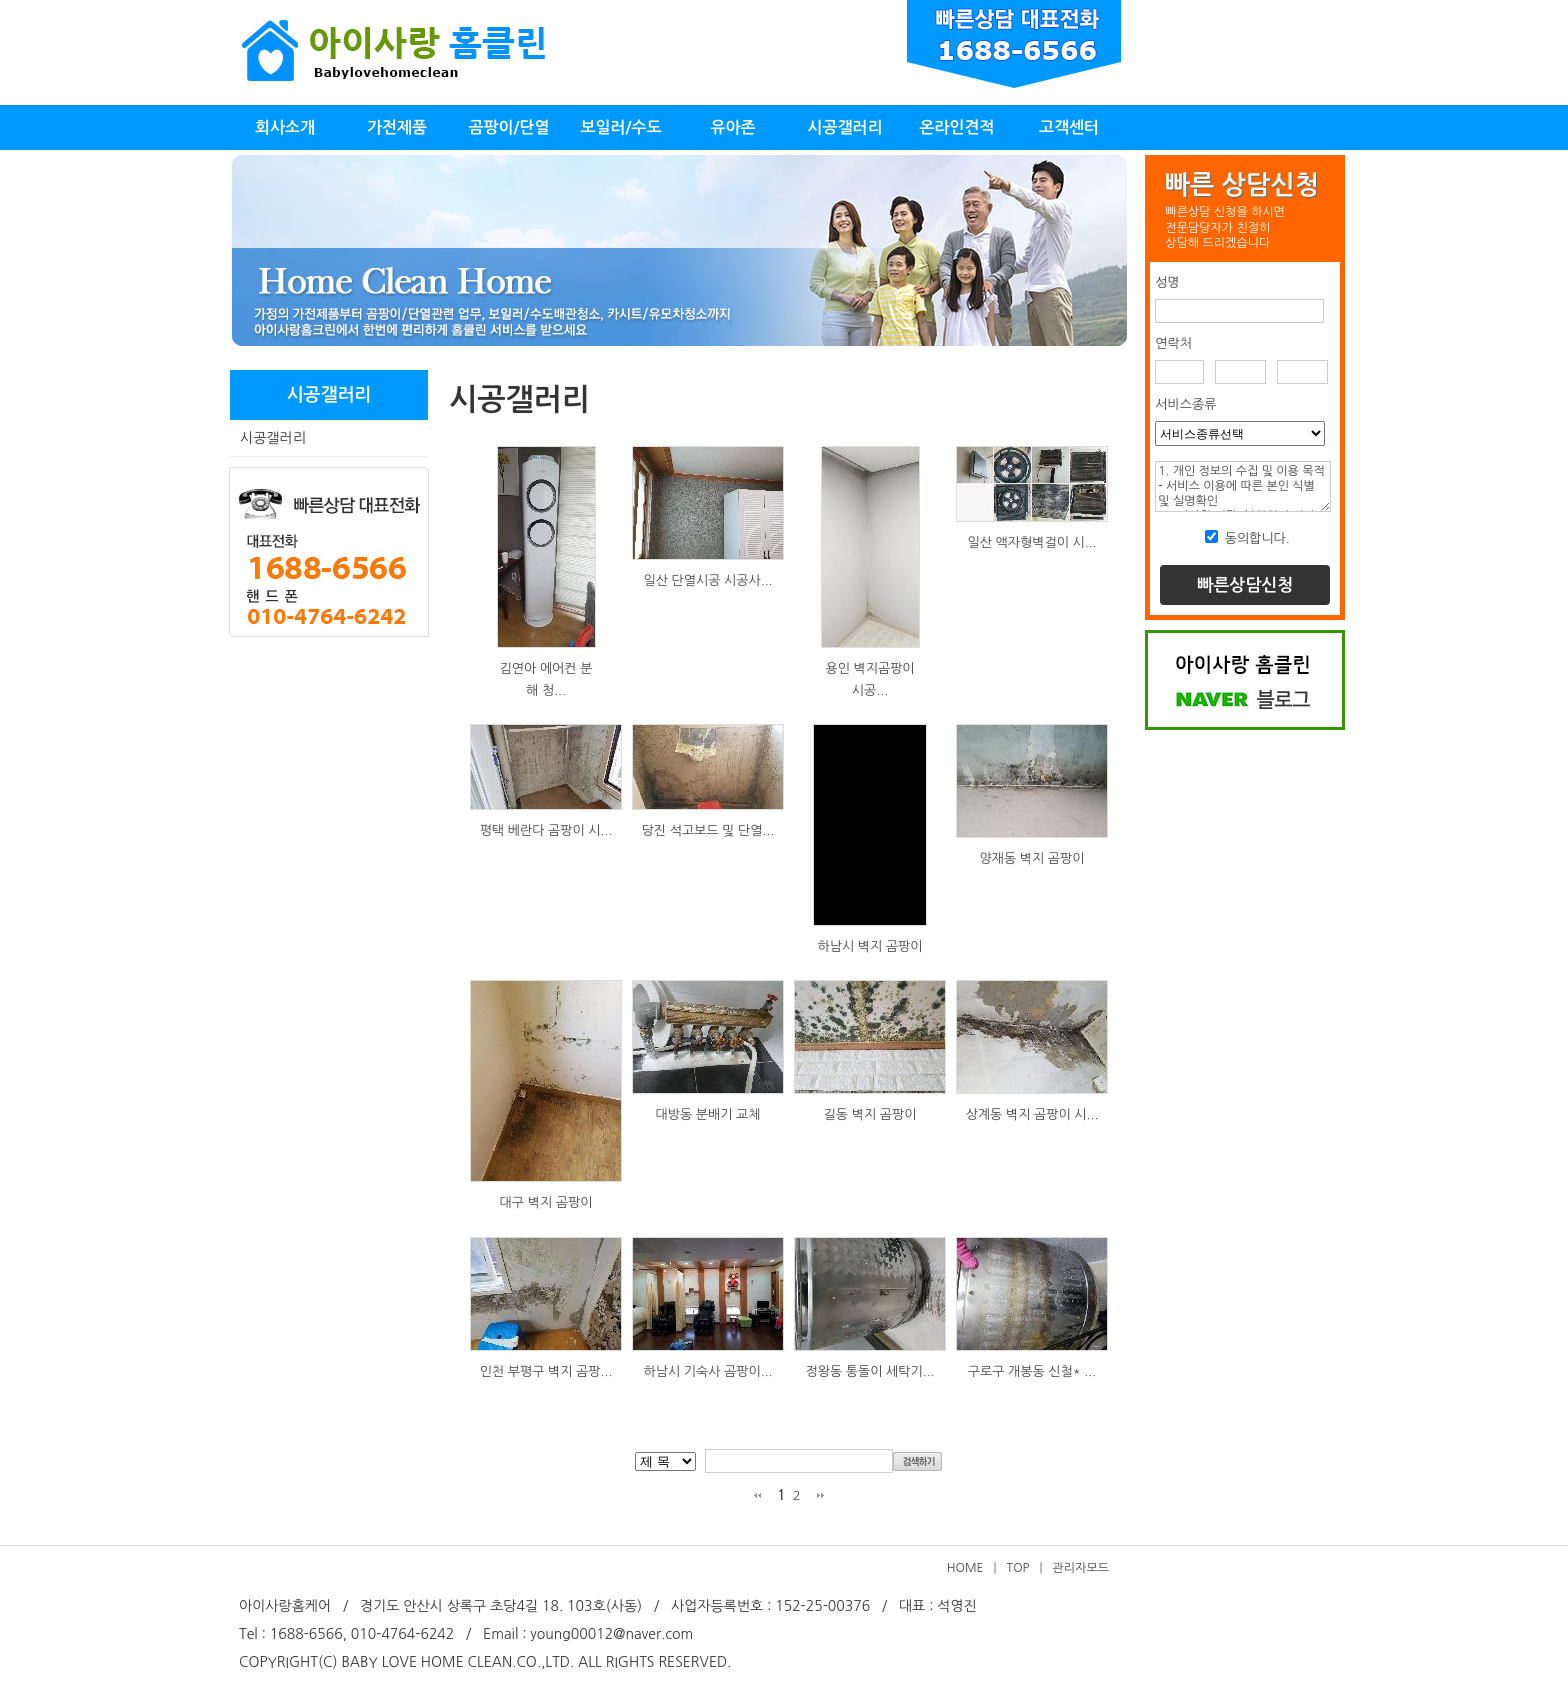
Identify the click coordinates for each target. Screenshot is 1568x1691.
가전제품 (397, 127)
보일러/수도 (620, 127)
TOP (1018, 1568)
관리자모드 (1081, 1568)
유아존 (732, 127)
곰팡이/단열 (508, 127)
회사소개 (285, 127)
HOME (965, 1568)
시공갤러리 (844, 127)
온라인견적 (956, 127)
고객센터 (1069, 127)
